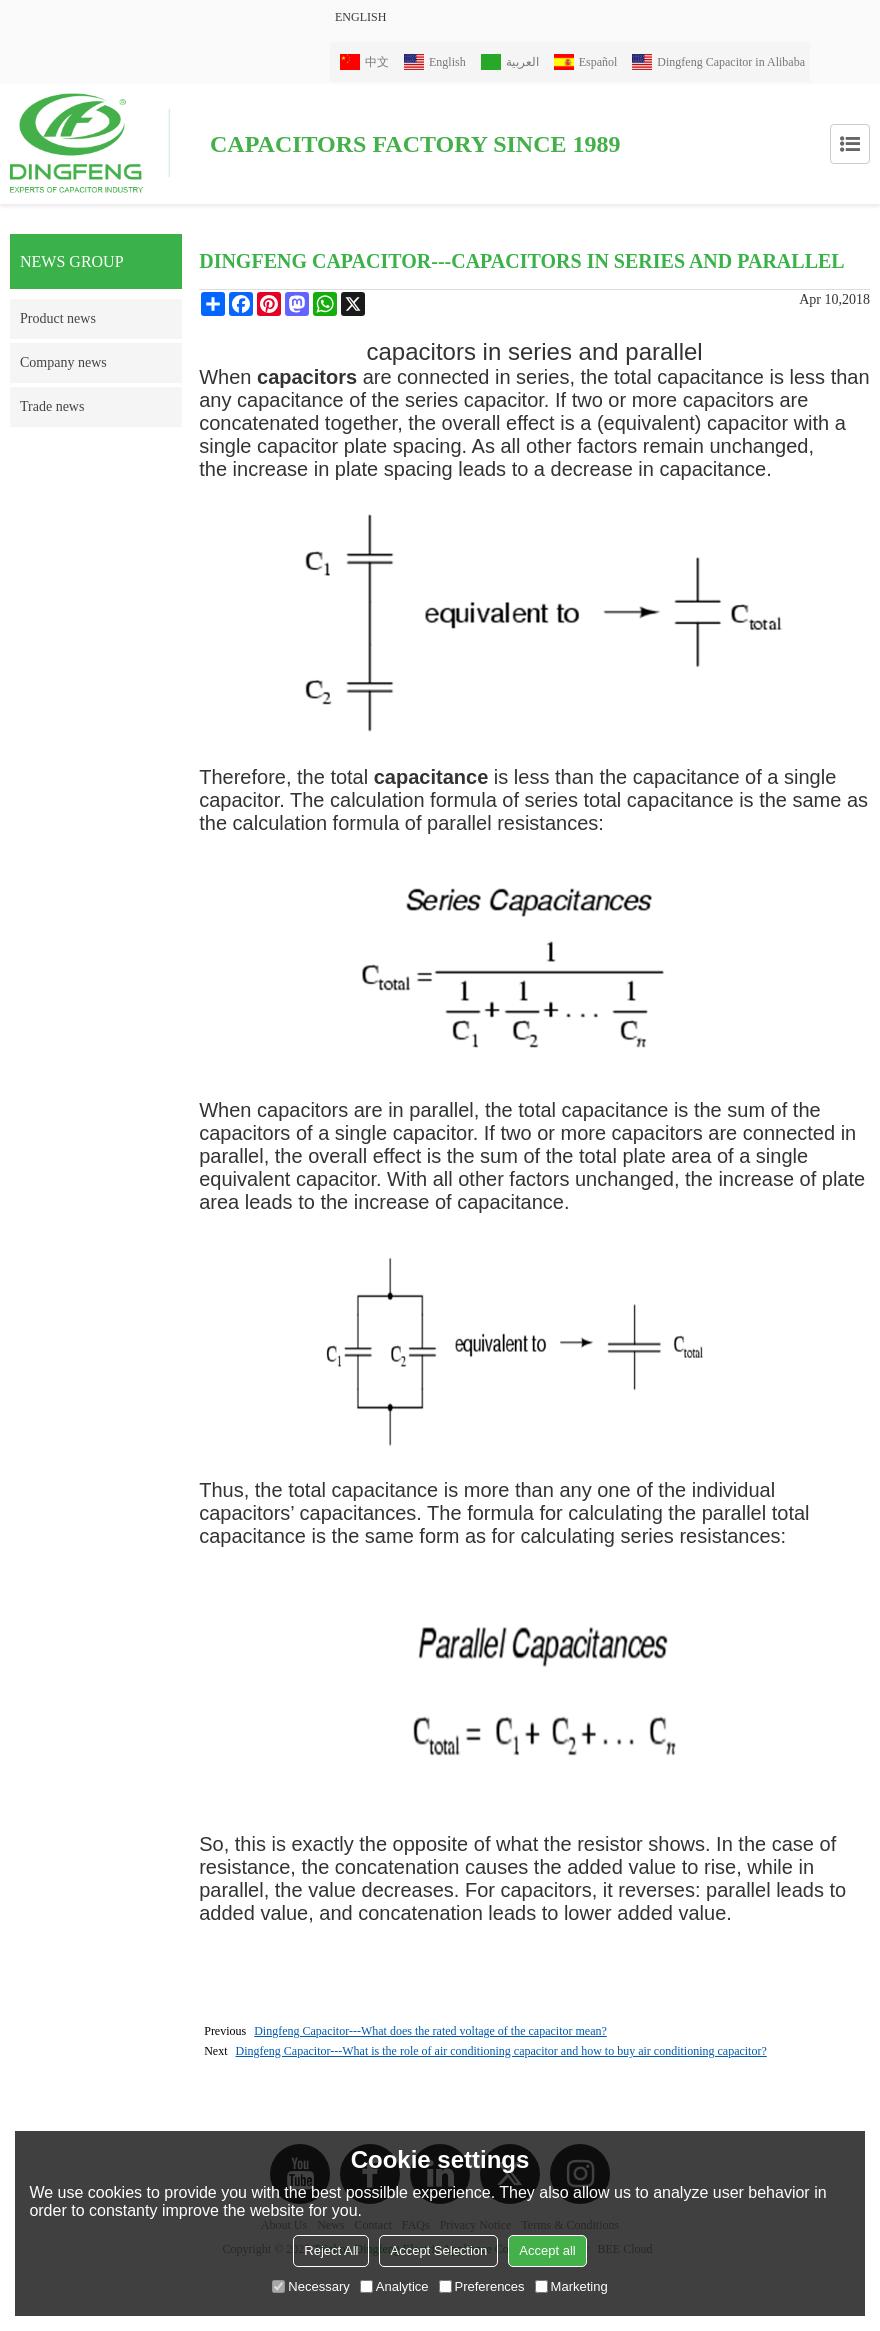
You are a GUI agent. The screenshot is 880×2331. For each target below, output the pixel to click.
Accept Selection (438, 2250)
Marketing (571, 2286)
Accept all (547, 2250)
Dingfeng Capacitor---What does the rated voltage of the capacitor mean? (430, 2031)
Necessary (310, 2286)
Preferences (482, 2286)
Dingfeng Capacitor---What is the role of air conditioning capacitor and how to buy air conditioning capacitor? (501, 2051)
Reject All (331, 2250)
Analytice (394, 2286)
